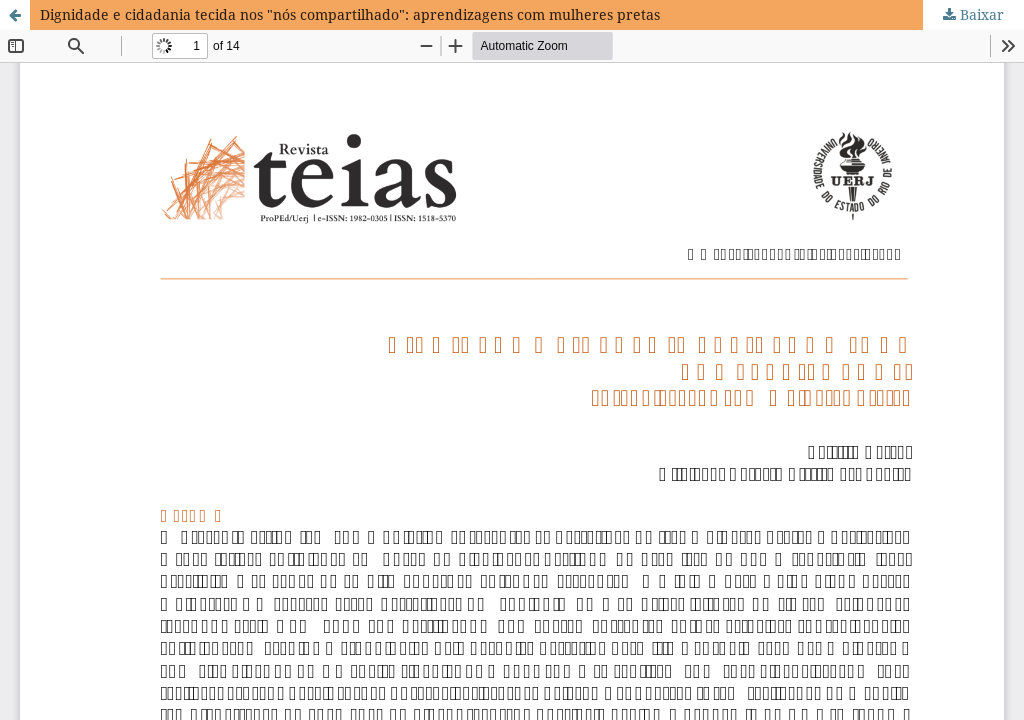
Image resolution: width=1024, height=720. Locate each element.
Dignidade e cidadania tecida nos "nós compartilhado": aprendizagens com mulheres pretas (350, 14)
